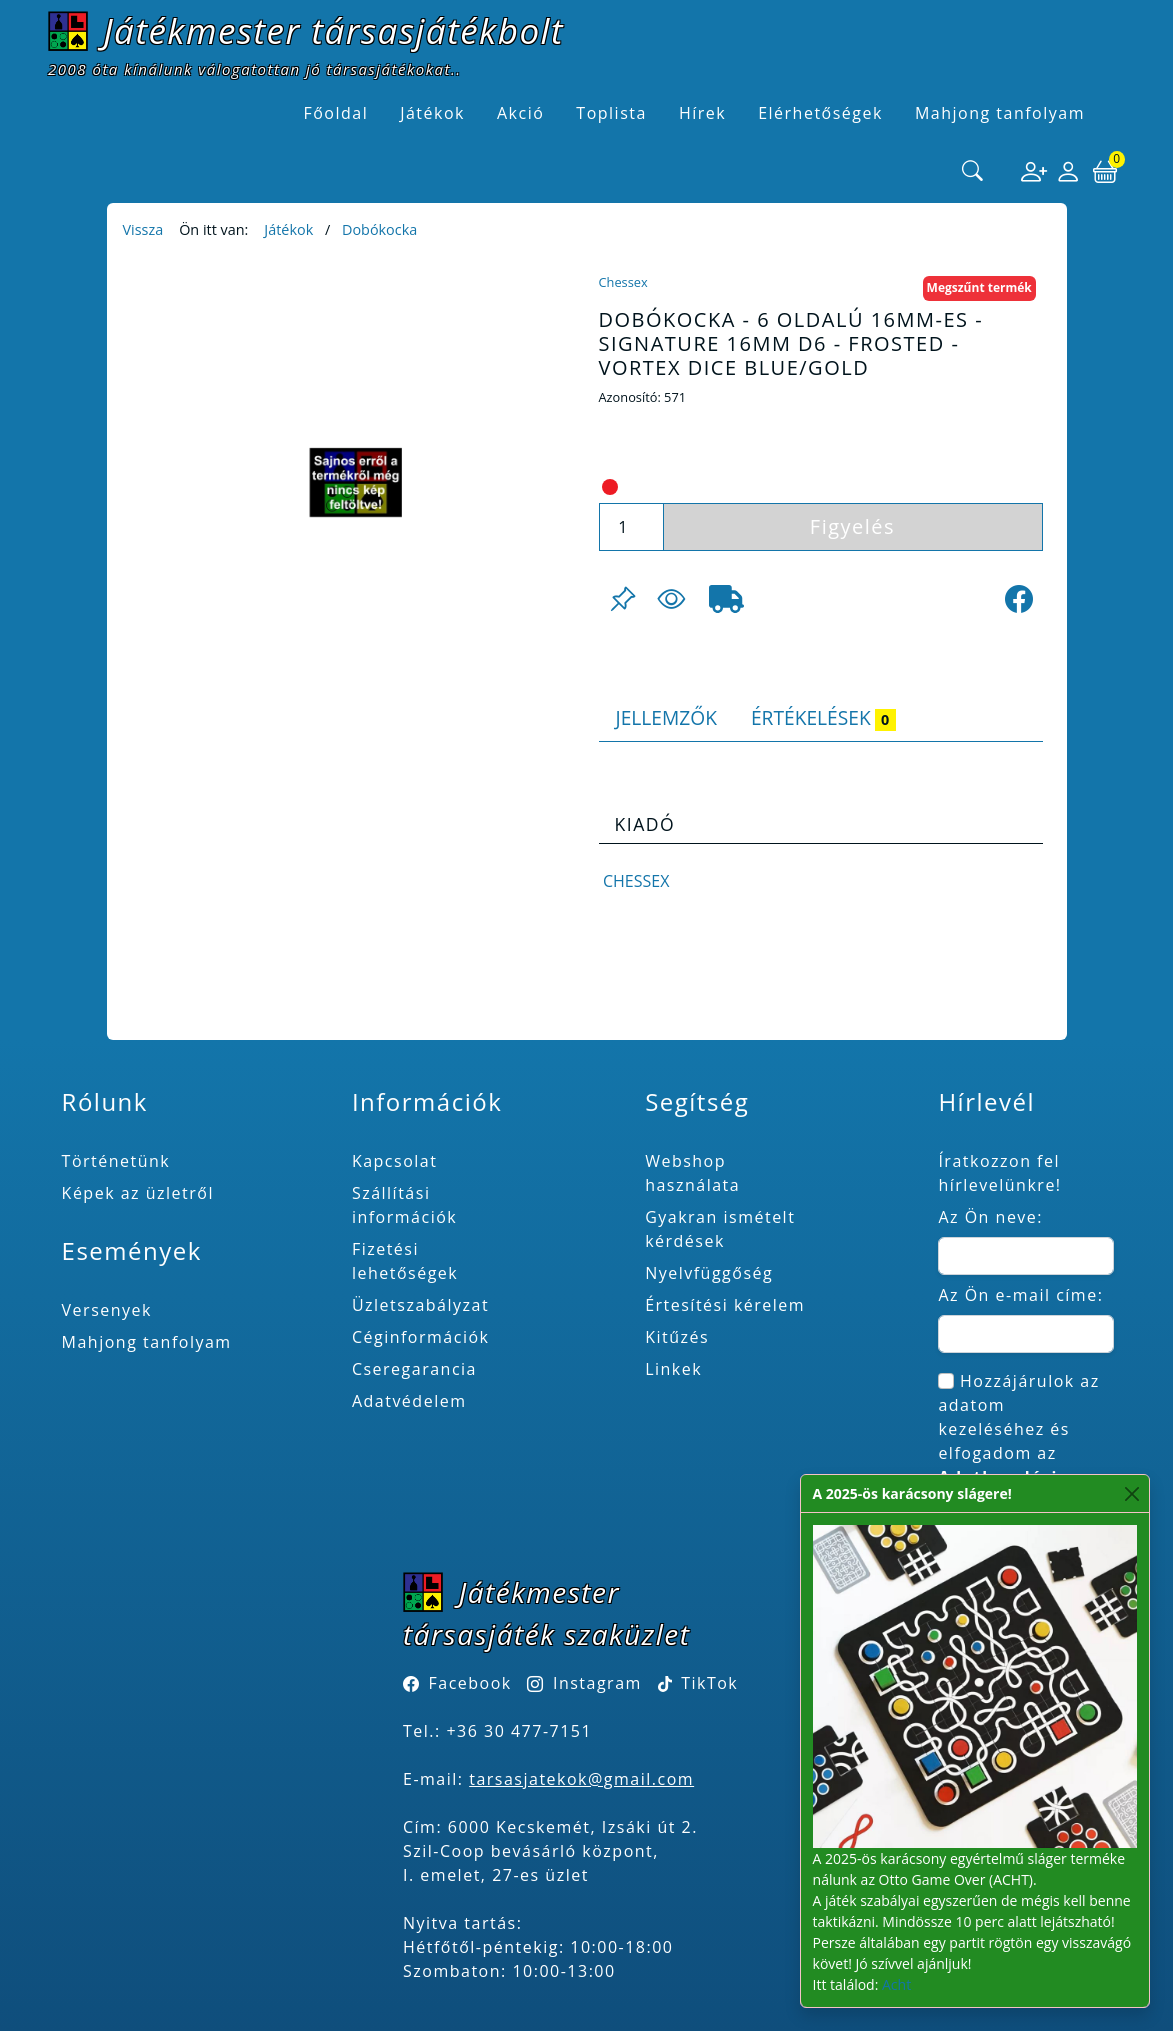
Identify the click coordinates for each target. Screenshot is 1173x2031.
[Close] (1132, 1493)
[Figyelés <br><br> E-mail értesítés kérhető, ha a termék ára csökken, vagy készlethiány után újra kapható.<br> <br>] (671, 599)
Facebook (470, 1683)
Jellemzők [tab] (666, 717)
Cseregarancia (414, 1369)
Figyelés (852, 526)
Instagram (597, 1683)
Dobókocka (379, 229)
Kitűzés (677, 1337)
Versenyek (107, 1310)
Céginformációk (421, 1337)
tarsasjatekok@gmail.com (581, 1779)
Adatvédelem (409, 1401)
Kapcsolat (395, 1161)
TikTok (698, 1683)
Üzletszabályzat (420, 1305)
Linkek (673, 1369)
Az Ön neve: (990, 1217)
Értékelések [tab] (823, 717)
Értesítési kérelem (725, 1305)
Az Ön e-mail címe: (1020, 1295)
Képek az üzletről (138, 1193)
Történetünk (116, 1161)
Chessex (623, 282)
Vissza (143, 229)
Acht (896, 1984)
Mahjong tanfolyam (147, 1342)
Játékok (288, 229)
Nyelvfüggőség (709, 1273)
